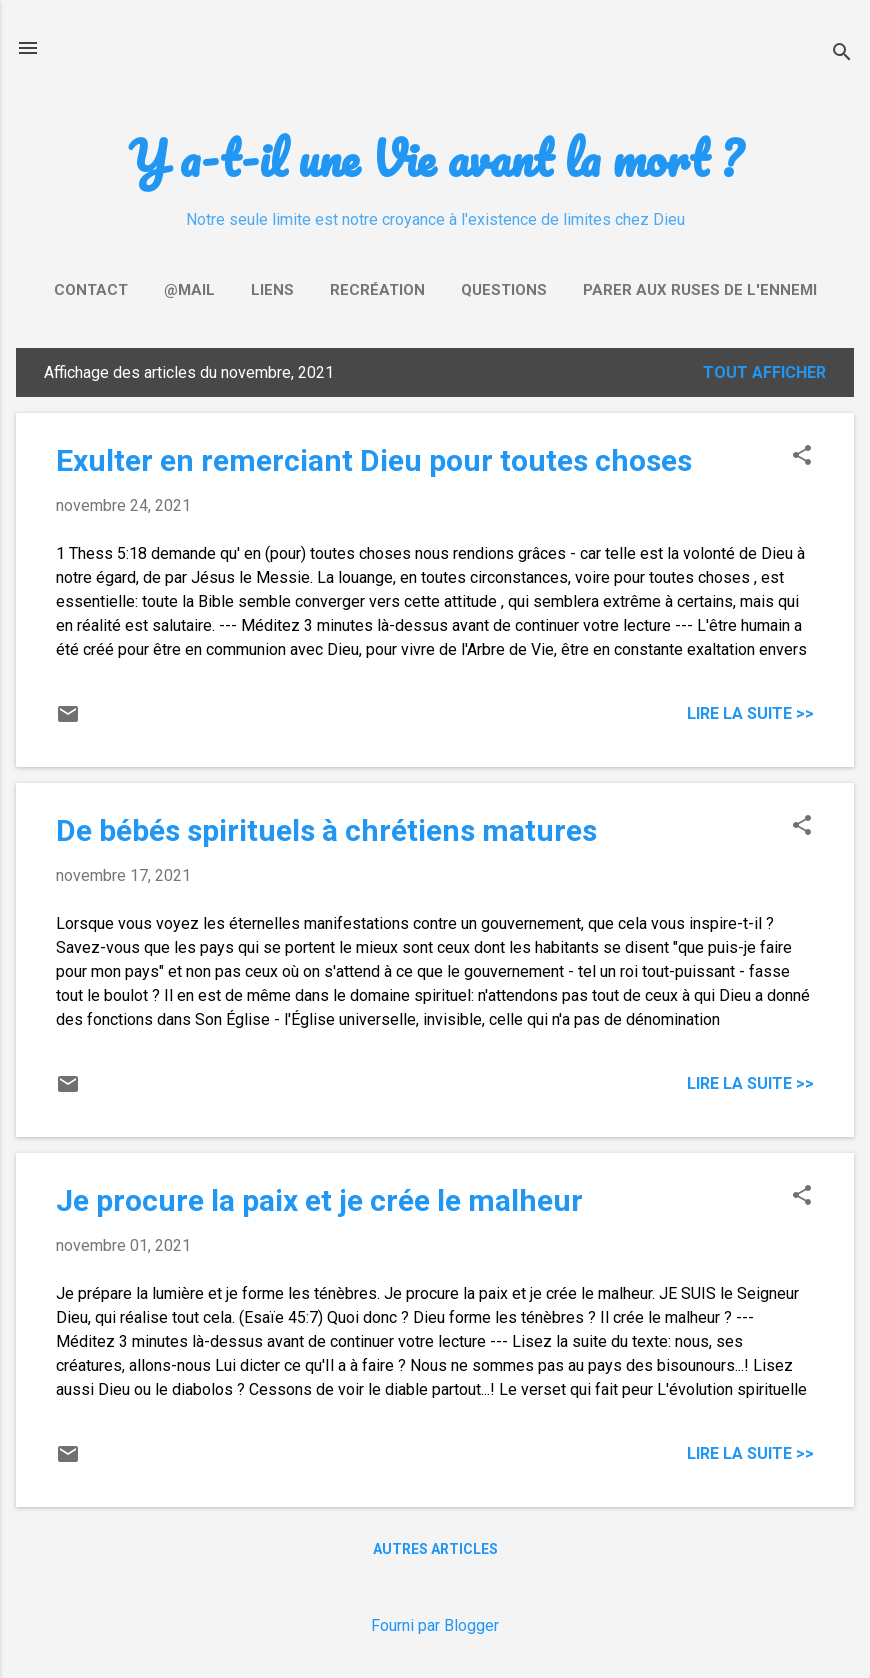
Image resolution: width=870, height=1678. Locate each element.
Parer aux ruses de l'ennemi (700, 290)
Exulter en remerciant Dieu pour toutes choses (374, 460)
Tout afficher (764, 372)
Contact (91, 290)
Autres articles (435, 1549)
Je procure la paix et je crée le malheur (319, 1200)
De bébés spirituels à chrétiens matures (326, 830)
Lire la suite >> (750, 713)
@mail (189, 290)
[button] (802, 457)
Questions (504, 290)
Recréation (377, 290)
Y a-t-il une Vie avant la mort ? (435, 157)
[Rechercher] (842, 54)
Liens (272, 290)
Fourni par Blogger (435, 1625)
